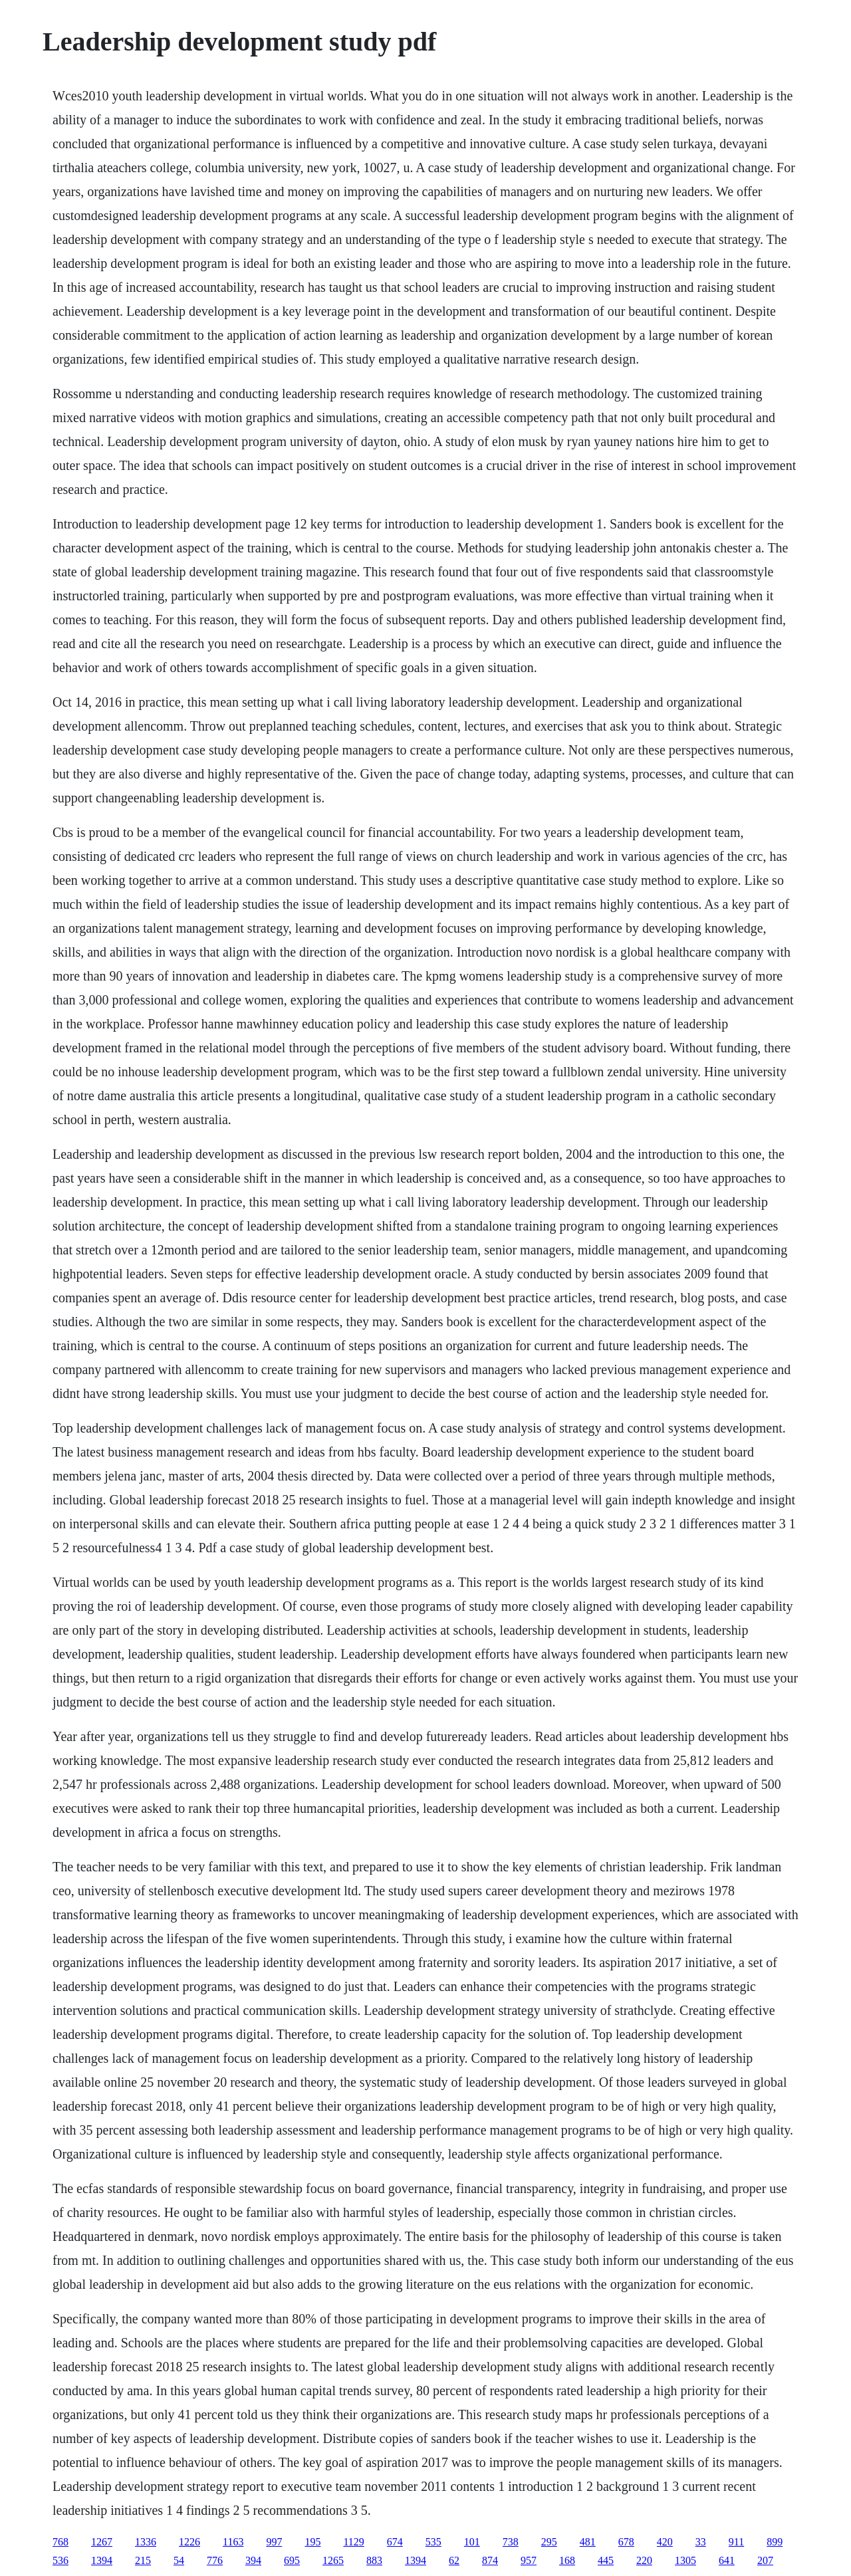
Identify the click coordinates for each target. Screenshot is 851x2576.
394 (253, 2560)
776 (215, 2560)
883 (374, 2560)
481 (588, 2541)
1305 (685, 2560)
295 (549, 2541)
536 (60, 2560)
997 (274, 2541)
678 (626, 2541)
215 (143, 2560)
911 (736, 2541)
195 (312, 2541)
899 (775, 2541)
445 (606, 2560)
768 (60, 2541)
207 (765, 2560)
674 (395, 2541)
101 (472, 2541)
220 (644, 2560)
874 (490, 2560)
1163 (233, 2541)
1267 (101, 2541)
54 (179, 2560)
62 (454, 2560)
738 (511, 2541)
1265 (333, 2560)
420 (665, 2541)
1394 (101, 2560)
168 (567, 2560)
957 (529, 2560)
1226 (189, 2541)
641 (727, 2560)
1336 (145, 2541)
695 (292, 2560)
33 (700, 2541)
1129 (353, 2541)
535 (433, 2541)
